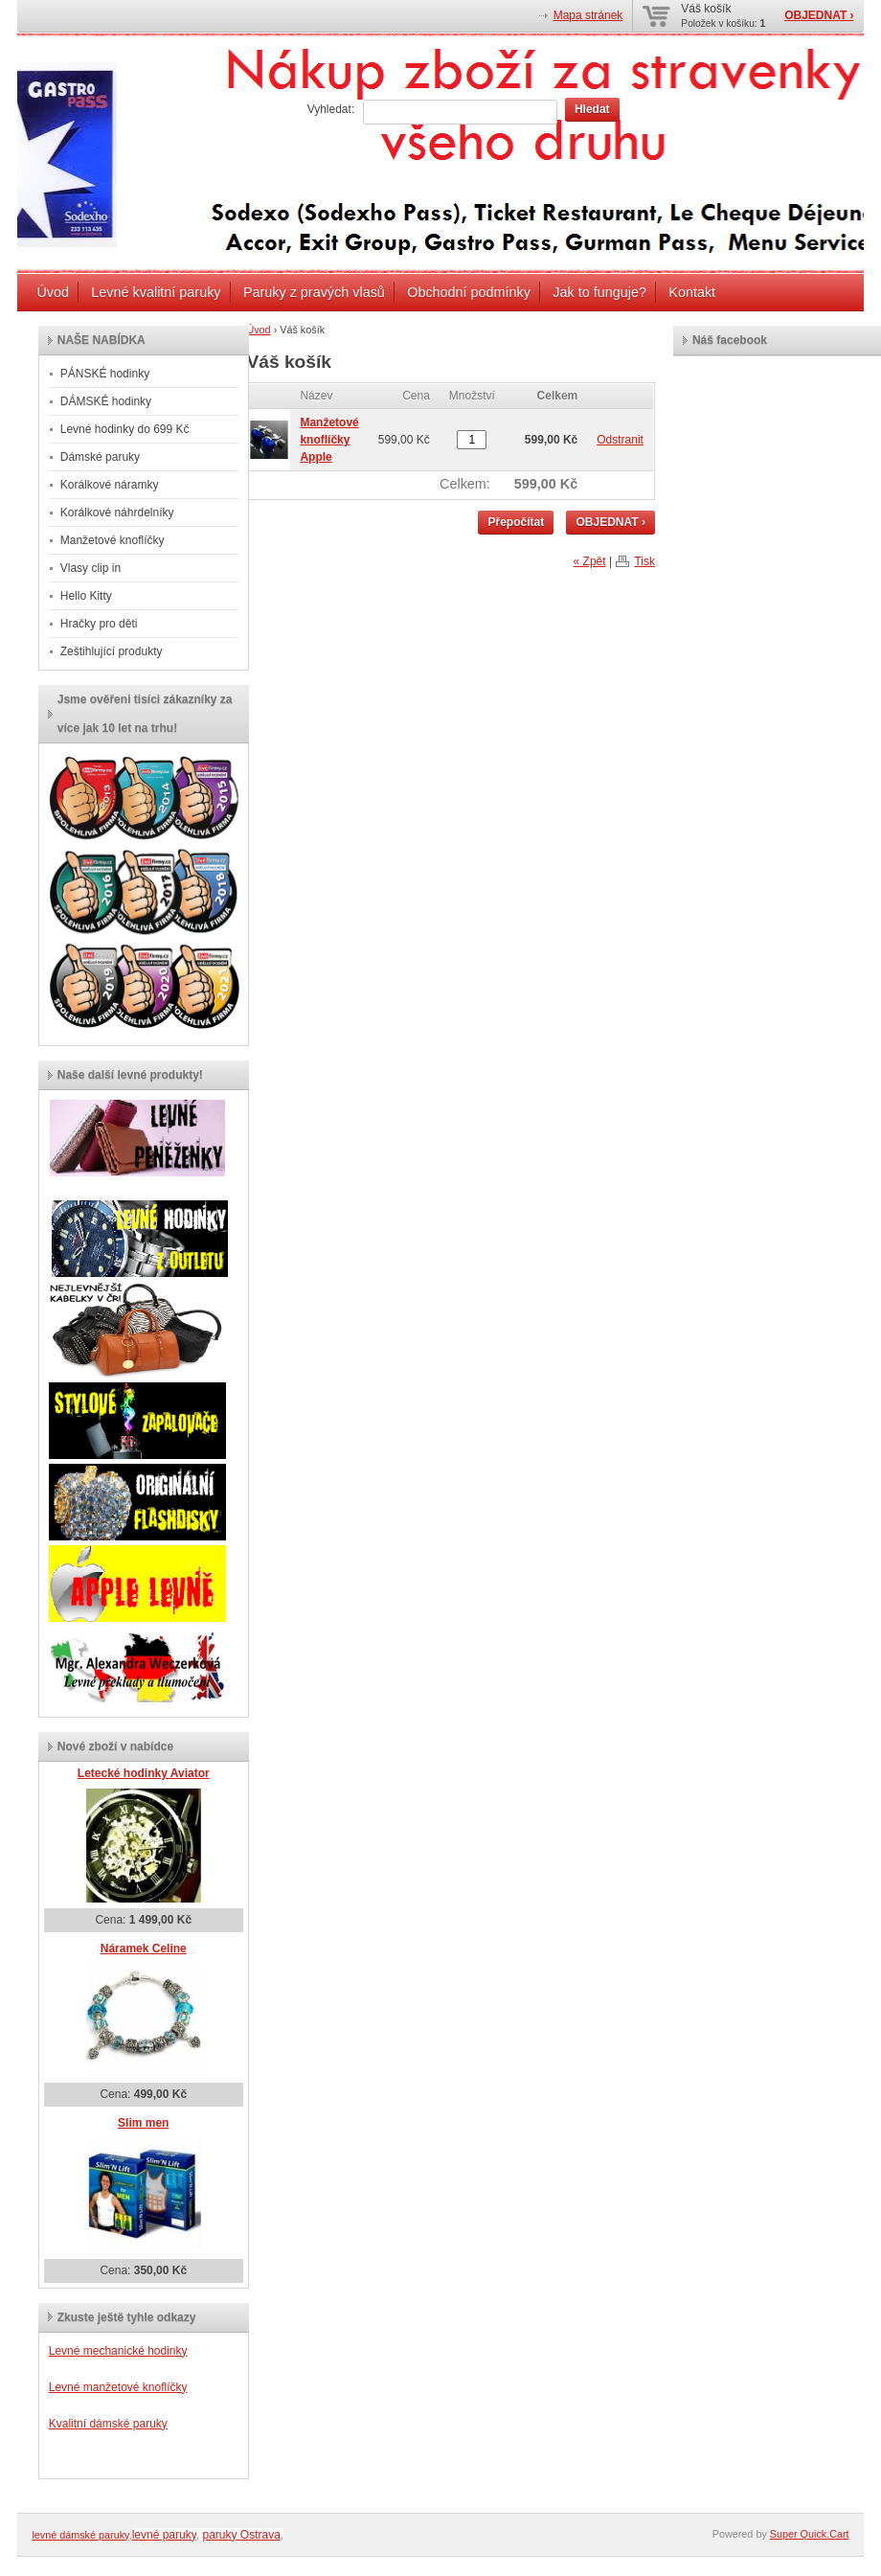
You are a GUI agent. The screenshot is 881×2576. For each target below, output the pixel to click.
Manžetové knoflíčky (112, 540)
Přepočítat (515, 522)
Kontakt (691, 292)
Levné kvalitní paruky (155, 292)
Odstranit (620, 439)
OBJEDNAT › (818, 15)
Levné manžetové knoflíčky (118, 2387)
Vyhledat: (331, 109)
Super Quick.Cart (809, 2534)
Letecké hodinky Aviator (144, 1773)
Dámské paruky (100, 457)
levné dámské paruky (80, 2535)
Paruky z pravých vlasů (314, 292)
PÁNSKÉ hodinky (104, 373)
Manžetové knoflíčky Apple (329, 440)
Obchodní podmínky (469, 292)
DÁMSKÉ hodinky (105, 401)
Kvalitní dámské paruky (108, 2423)
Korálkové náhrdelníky (117, 512)
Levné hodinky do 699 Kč (125, 429)
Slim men (143, 2123)
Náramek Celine (144, 1948)
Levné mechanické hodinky (118, 2351)
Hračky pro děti (99, 623)
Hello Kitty (86, 596)
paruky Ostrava (241, 2535)
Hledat (592, 109)
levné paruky (164, 2535)
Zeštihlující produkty (111, 651)
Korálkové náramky (109, 484)
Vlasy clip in (90, 568)
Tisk (644, 561)
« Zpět (590, 561)
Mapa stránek (588, 15)
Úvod (52, 292)
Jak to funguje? (599, 292)
